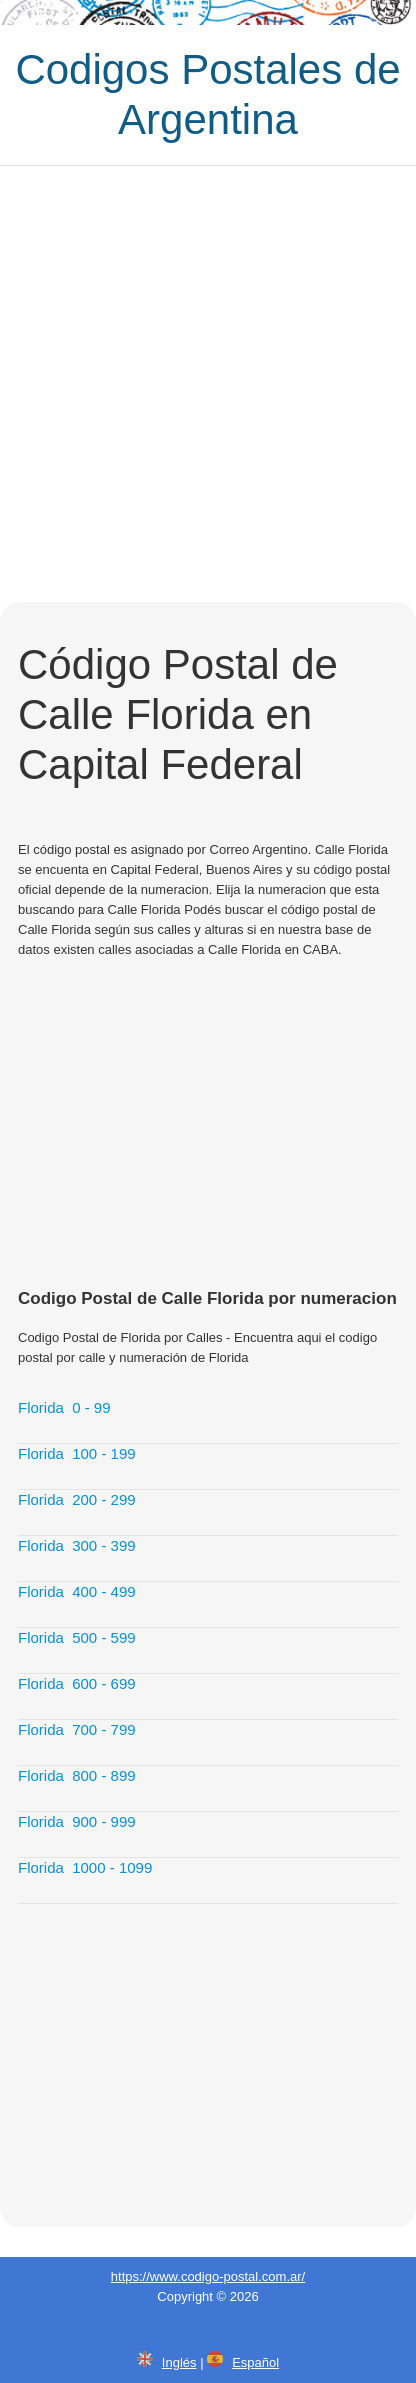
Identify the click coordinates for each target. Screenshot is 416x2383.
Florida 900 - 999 (77, 1821)
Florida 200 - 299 (77, 1499)
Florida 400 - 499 (77, 1591)
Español (255, 2362)
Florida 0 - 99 (64, 1407)
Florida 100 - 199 (77, 1453)
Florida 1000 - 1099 (85, 1867)
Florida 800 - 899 (77, 1775)
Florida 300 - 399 (77, 1545)
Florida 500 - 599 (77, 1637)
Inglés (179, 2362)
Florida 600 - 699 (77, 1683)
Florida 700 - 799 (77, 1729)
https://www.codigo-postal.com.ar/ (208, 2276)
